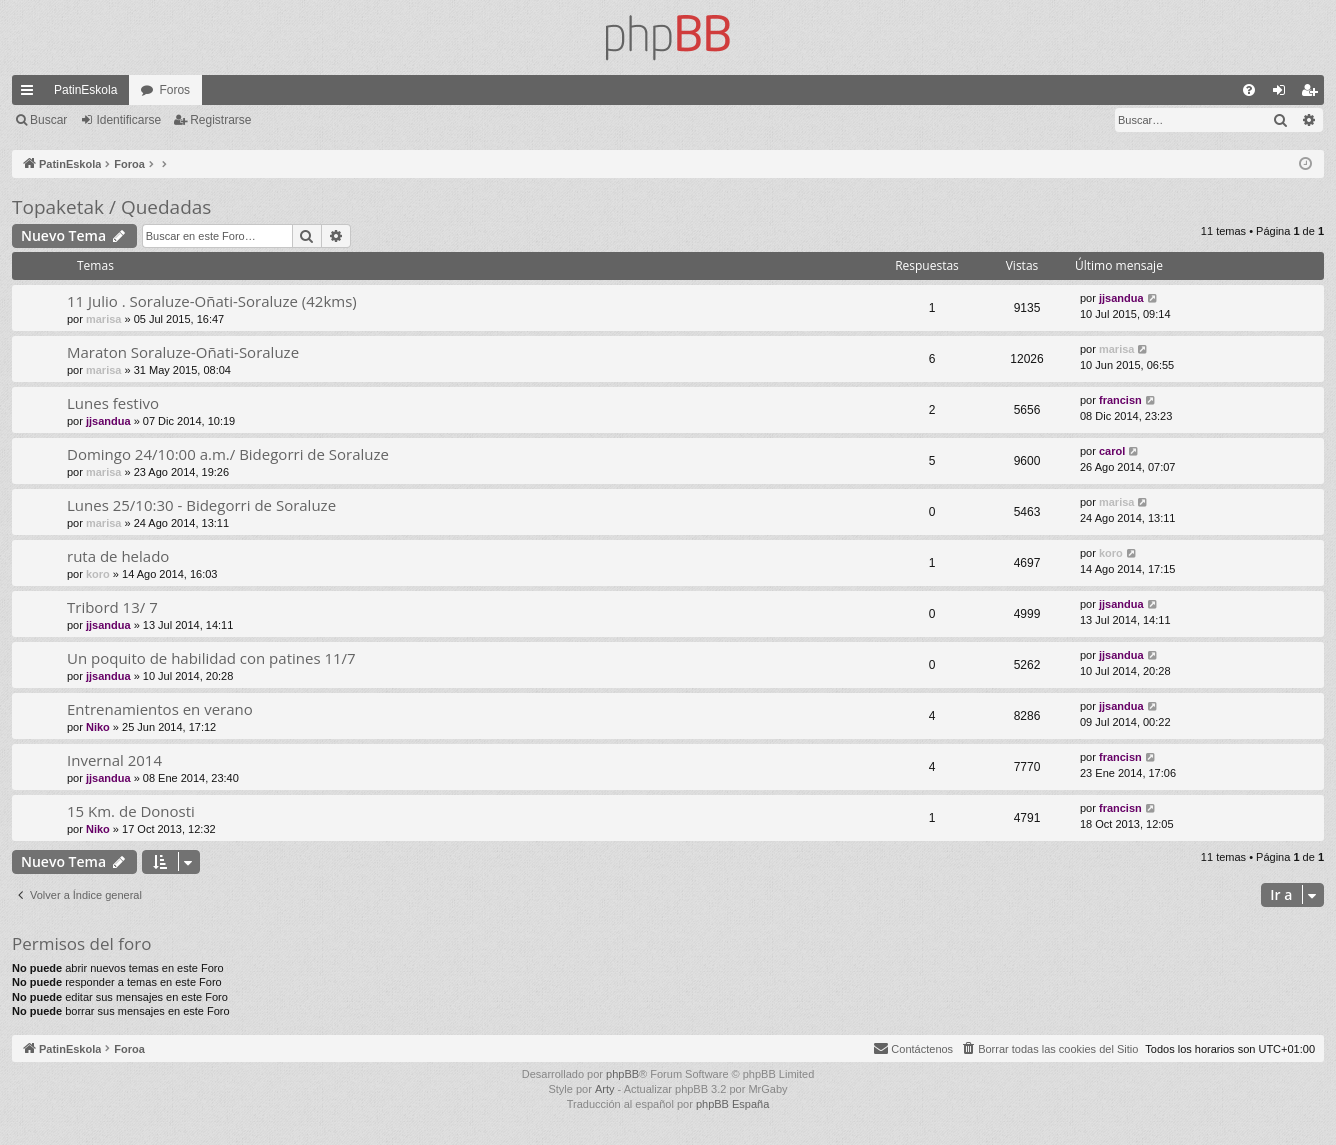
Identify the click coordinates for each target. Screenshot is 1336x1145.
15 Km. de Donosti (131, 811)
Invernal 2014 (114, 760)
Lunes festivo (113, 403)
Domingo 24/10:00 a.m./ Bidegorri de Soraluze (228, 454)
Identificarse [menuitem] (1283, 94)
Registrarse (220, 120)
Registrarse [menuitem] (1313, 94)
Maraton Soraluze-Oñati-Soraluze (183, 352)
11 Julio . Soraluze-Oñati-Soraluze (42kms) (212, 301)
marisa (103, 319)
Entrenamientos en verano (160, 709)
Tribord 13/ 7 (112, 607)
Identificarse (128, 120)
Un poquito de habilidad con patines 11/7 (211, 658)
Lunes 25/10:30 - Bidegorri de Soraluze (201, 505)
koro (98, 574)
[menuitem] (1249, 90)
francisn (1120, 400)
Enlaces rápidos (31, 94)
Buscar (48, 120)
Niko (98, 727)
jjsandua (1121, 298)
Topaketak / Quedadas (111, 207)
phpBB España (732, 1104)
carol (1112, 451)
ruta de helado (118, 556)
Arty (605, 1089)
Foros (174, 90)
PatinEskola (85, 90)
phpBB (622, 1074)
